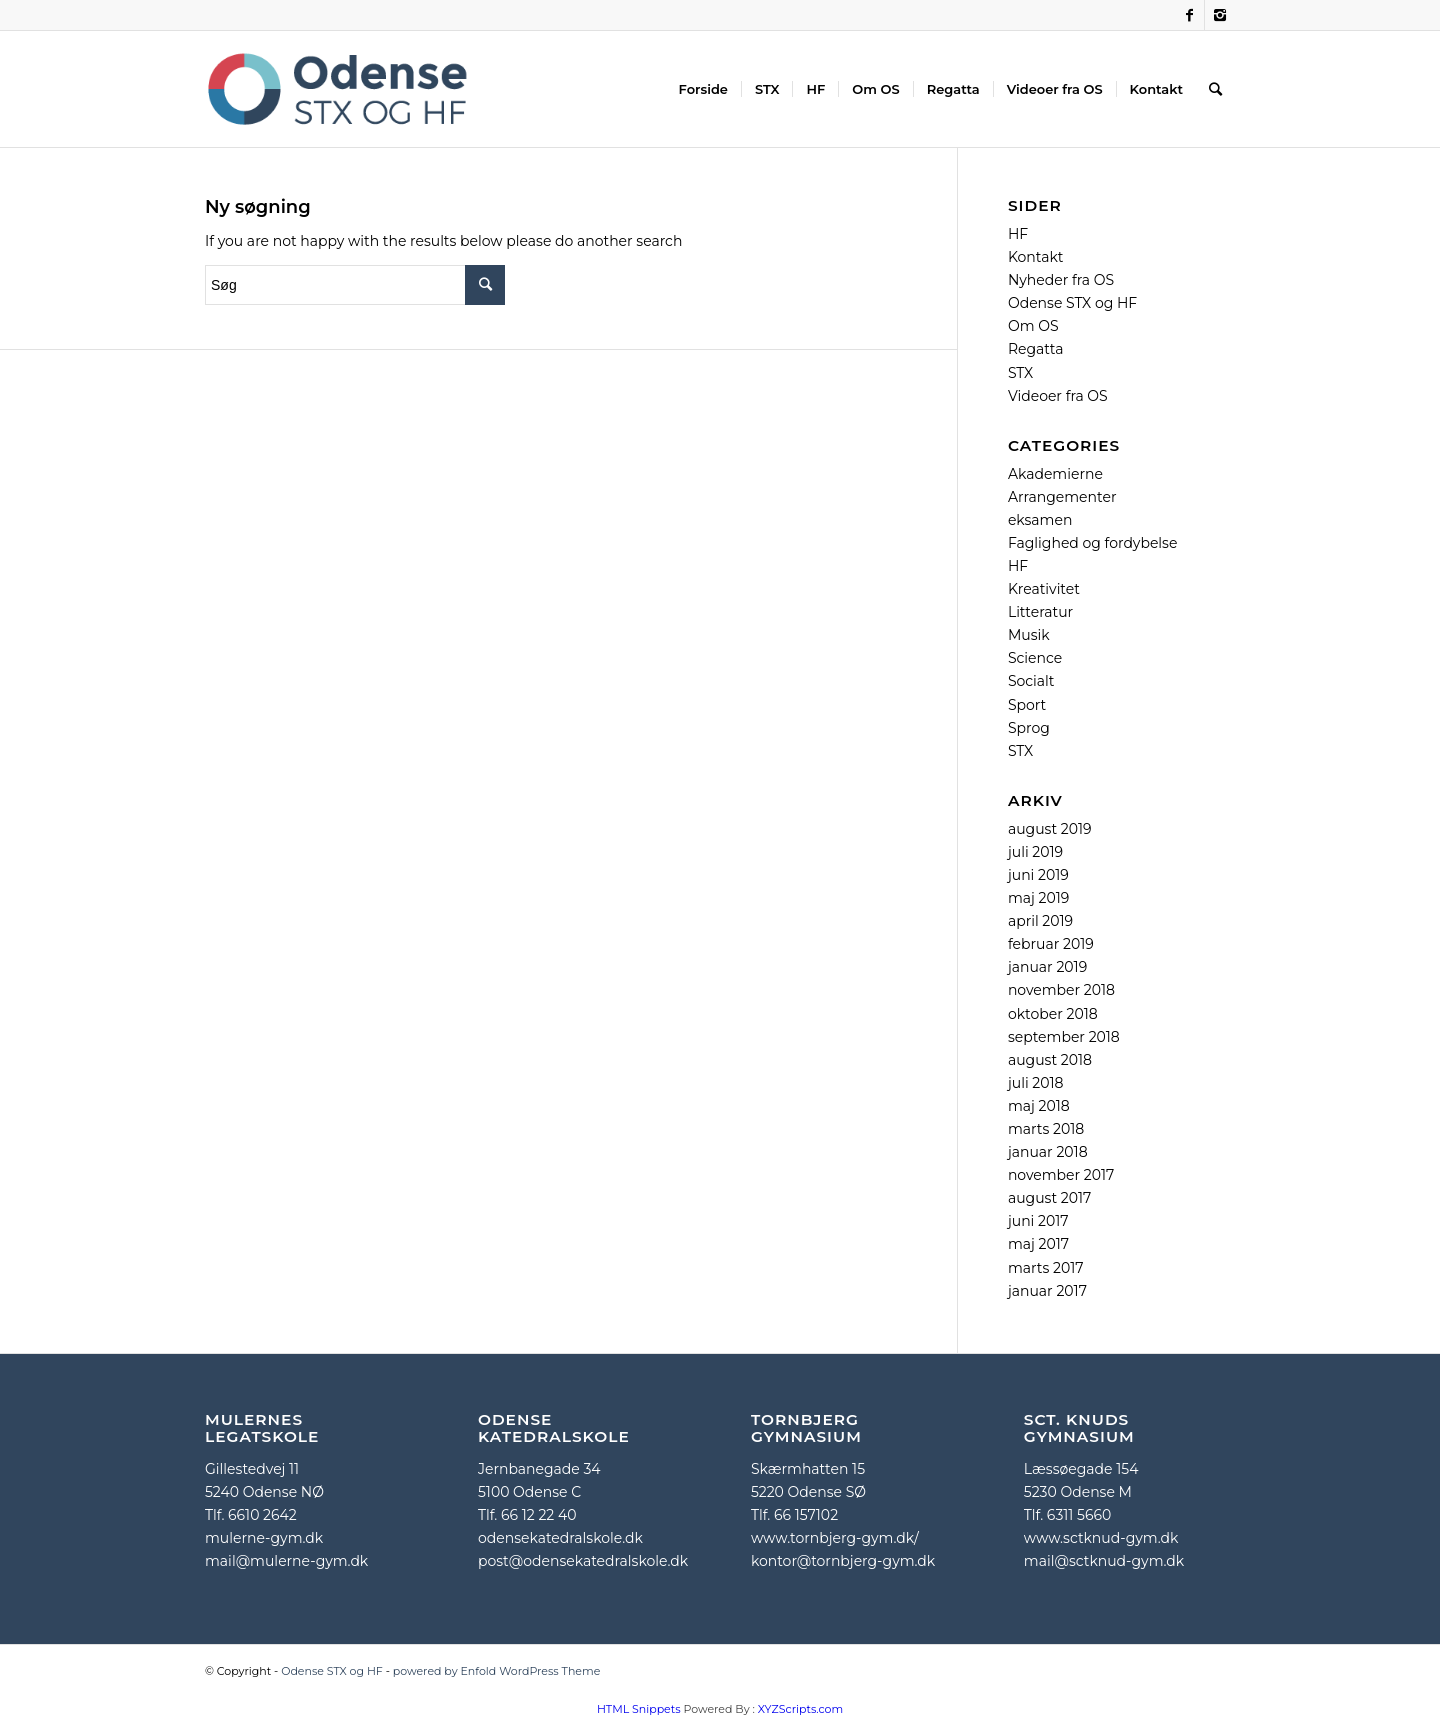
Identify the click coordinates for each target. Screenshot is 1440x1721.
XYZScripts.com (800, 1709)
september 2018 (1064, 1037)
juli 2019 (1035, 852)
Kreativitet (1044, 589)
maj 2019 (1038, 898)
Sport (1027, 705)
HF (1018, 234)
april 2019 (1040, 921)
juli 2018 (1036, 1083)
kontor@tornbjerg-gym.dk (843, 1561)
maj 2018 (1039, 1106)
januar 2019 (1047, 967)
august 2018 (1050, 1060)
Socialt (1031, 681)
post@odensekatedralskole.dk (583, 1561)
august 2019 (1050, 829)
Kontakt (1036, 257)
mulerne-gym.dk (264, 1538)
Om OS (1033, 326)
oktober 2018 (1053, 1014)
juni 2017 (1038, 1221)
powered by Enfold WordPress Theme (497, 1671)
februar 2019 (1051, 944)
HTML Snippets (639, 1709)
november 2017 (1061, 1175)
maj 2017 (1038, 1244)
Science (1035, 658)
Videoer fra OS (1058, 396)
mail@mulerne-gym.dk (286, 1561)
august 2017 (1049, 1198)
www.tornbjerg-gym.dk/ (835, 1538)
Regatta (1036, 349)
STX (1020, 373)
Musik (1029, 635)
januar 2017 (1047, 1291)
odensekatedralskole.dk (560, 1538)
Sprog (1029, 728)
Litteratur (1040, 612)
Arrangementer (1062, 497)
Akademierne (1055, 474)
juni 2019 (1038, 875)
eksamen (1040, 520)
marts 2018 (1046, 1129)
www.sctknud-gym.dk (1101, 1538)
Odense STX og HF (1072, 303)
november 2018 (1061, 990)
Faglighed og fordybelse (1093, 543)
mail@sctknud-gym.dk (1104, 1561)
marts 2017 (1046, 1268)
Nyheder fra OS (1061, 280)
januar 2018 (1048, 1152)
